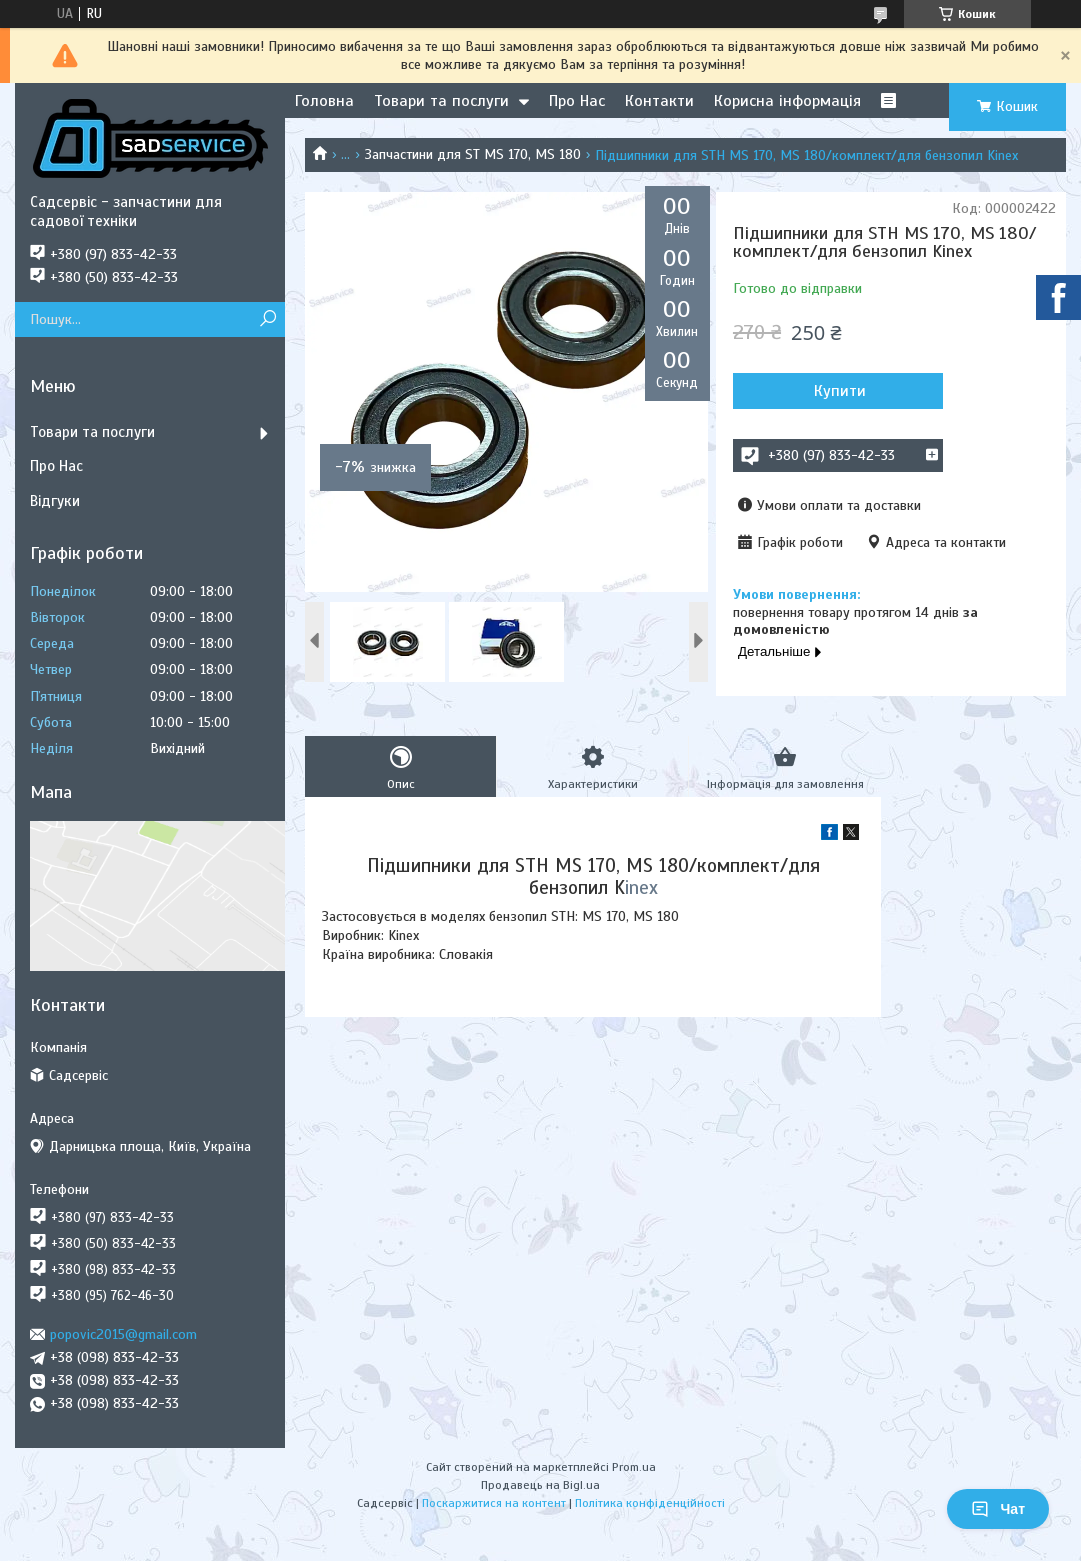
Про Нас (577, 101)
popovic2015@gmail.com (123, 1334)
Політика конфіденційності (650, 1503)
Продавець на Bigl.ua (540, 1485)
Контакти (659, 101)
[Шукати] (267, 319)
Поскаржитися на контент (494, 1503)
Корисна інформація (787, 101)
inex (641, 887)
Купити (840, 391)
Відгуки (55, 501)
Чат (998, 1509)
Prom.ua (634, 1467)
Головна (324, 101)
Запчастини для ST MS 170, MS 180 (473, 154)
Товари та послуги (441, 101)
